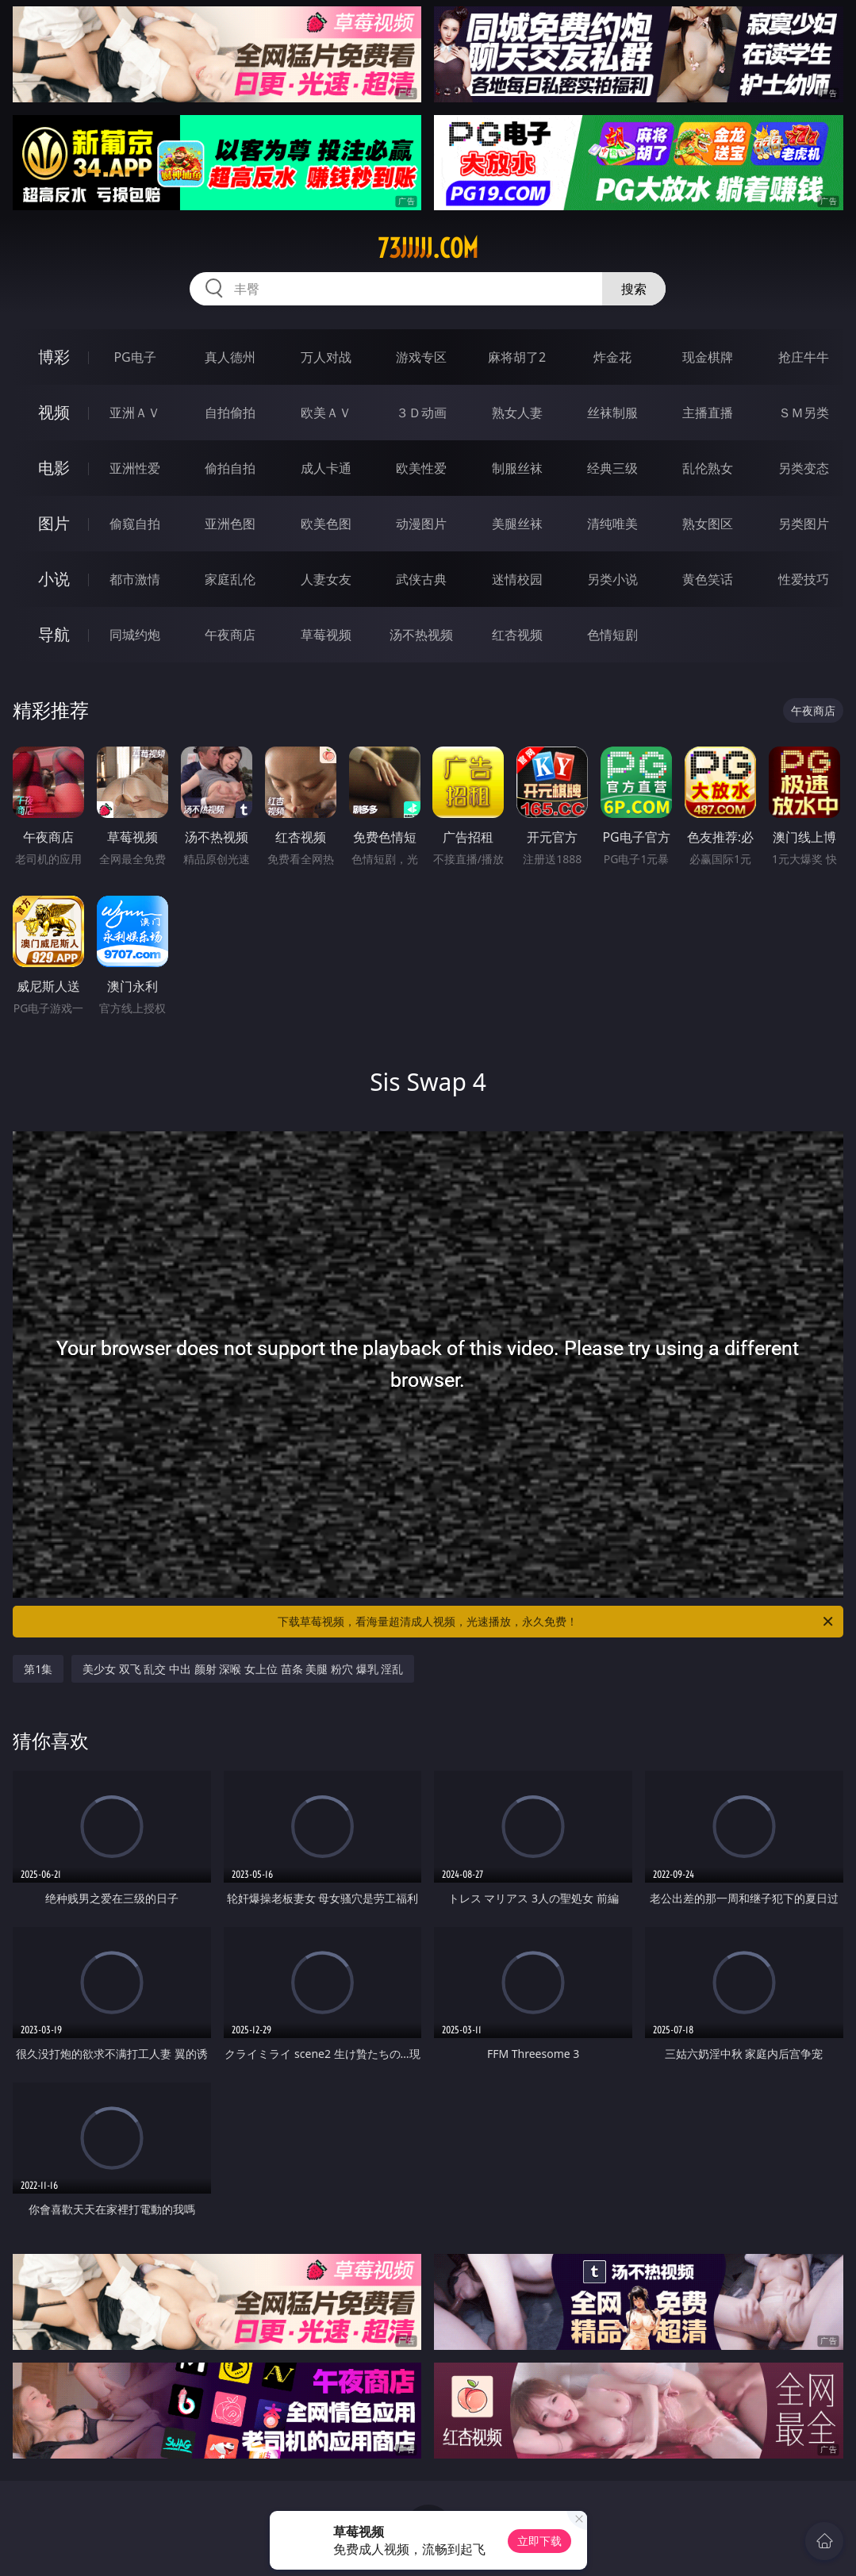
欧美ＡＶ (326, 412)
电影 (54, 467)
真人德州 (230, 357)
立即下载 (539, 2540)
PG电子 (134, 357)
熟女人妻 (517, 412)
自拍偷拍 (230, 412)
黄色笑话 (707, 579)
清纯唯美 (612, 523)
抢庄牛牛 (803, 357)
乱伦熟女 (707, 468)
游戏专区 (421, 357)
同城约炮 (134, 634)
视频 (54, 412)
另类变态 (803, 468)
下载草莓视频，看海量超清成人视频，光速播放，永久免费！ (556, 1621)
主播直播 (707, 412)
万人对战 (326, 357)
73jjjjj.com (428, 248)
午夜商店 (230, 634)
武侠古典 (421, 579)
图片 (54, 523)
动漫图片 (421, 523)
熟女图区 (707, 523)
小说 (54, 578)
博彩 (54, 356)
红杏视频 (517, 634)
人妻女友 (326, 579)
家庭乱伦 (230, 579)
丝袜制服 (612, 412)
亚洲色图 (230, 523)
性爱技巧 (803, 579)
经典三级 (612, 468)
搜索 (634, 289)
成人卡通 (326, 468)
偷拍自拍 (230, 468)
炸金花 (612, 357)
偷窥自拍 (134, 523)
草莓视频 (326, 634)
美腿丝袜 (517, 523)
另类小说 (612, 579)
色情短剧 (612, 634)
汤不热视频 (421, 634)
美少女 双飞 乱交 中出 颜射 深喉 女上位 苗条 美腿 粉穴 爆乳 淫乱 (243, 1668)
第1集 (38, 1668)
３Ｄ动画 (421, 412)
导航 (54, 634)
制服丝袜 (517, 468)
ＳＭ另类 (803, 412)
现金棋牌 (707, 357)
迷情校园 (517, 579)
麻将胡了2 (517, 357)
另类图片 (803, 523)
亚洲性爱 (134, 468)
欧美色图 (326, 523)
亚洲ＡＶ (134, 412)
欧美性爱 (421, 468)
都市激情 (134, 579)
